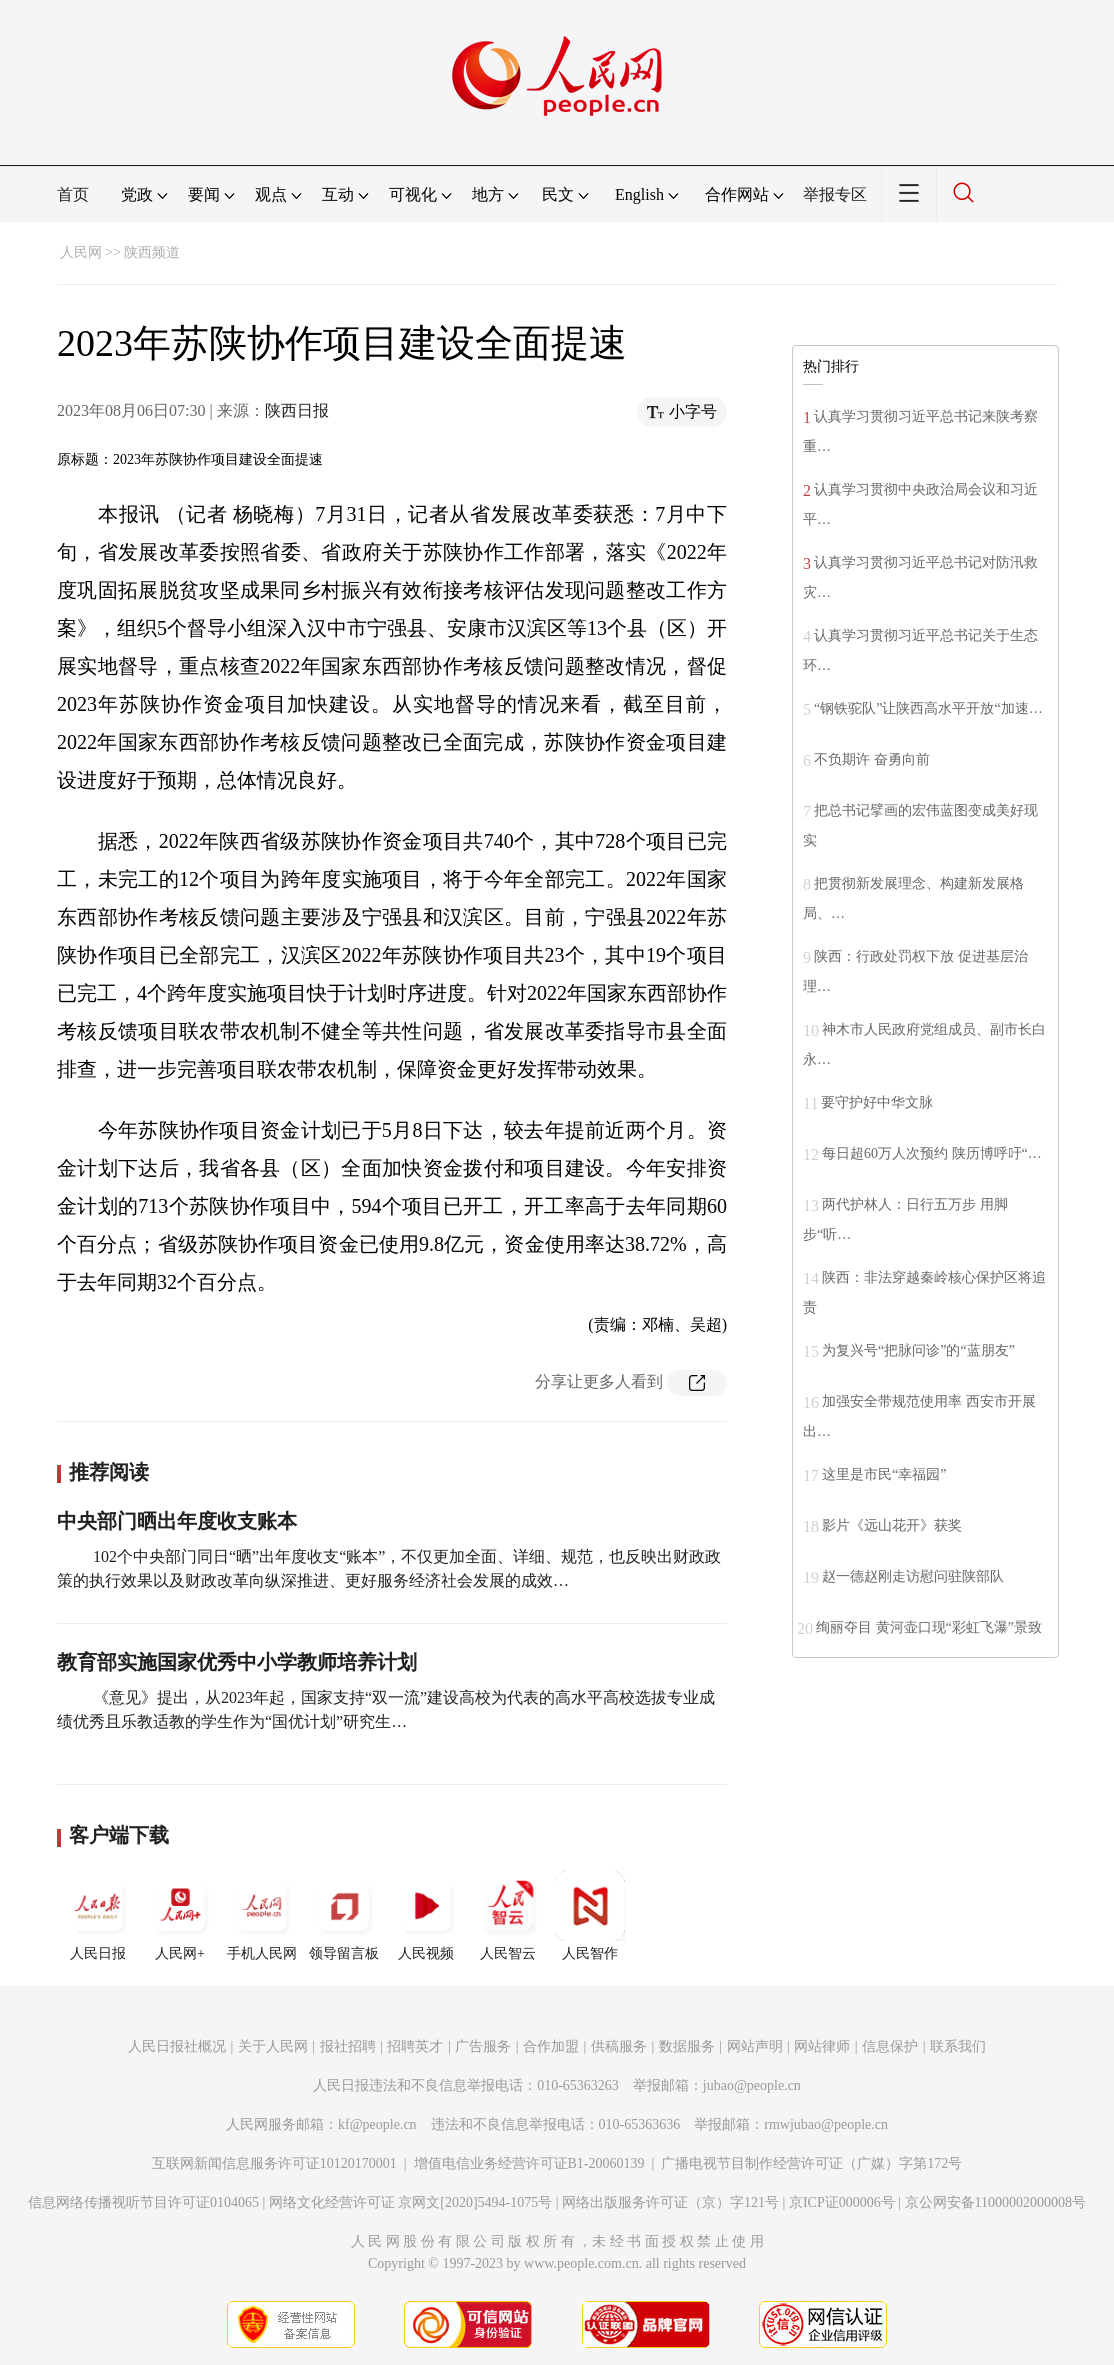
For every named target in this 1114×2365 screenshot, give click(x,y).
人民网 (81, 252)
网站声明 (755, 2046)
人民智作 (590, 1916)
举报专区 (835, 194)
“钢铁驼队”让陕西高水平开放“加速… (928, 708)
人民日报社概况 (177, 2046)
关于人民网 (273, 2046)
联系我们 (958, 2046)
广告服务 (483, 2046)
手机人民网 (262, 1916)
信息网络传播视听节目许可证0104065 (143, 2202)
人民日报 (98, 1916)
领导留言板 (344, 1916)
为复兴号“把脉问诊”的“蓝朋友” (918, 1350)
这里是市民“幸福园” (884, 1474)
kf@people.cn (377, 2124)
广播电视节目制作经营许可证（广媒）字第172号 (811, 2163)
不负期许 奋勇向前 (872, 759)
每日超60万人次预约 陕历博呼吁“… (932, 1153)
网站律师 (822, 2046)
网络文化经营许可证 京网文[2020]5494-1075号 (411, 2202)
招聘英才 (415, 2046)
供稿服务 (619, 2046)
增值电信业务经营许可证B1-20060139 (529, 2163)
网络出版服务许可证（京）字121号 (670, 2202)
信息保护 (890, 2046)
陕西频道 (152, 252)
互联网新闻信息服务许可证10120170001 (274, 2163)
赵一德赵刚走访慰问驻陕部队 (913, 1576)
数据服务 (687, 2046)
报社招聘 (348, 2046)
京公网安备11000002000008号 (995, 2202)
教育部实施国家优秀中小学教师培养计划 (237, 1662)
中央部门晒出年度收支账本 (177, 1521)
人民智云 (508, 1916)
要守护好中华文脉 (877, 1102)
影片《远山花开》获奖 (892, 1525)
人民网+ (180, 1916)
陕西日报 (297, 410)
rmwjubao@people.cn (826, 2124)
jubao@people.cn (752, 2085)
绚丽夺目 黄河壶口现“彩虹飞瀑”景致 (929, 1627)
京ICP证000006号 (842, 2202)
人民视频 (426, 1916)
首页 (73, 194)
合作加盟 (551, 2046)
